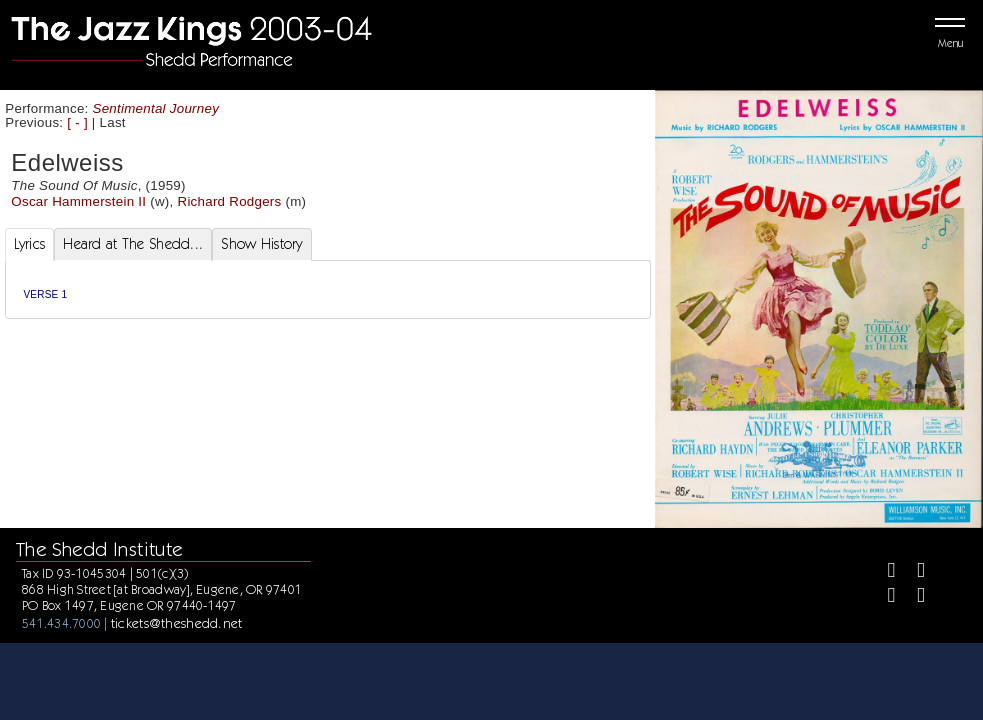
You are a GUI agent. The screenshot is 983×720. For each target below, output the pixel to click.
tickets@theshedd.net (177, 623)
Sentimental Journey (156, 108)
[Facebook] (883, 572)
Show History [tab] (261, 244)
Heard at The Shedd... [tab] (133, 244)
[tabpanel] (328, 289)
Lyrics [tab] (30, 244)
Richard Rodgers (230, 201)
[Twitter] (912, 572)
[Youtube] (912, 597)
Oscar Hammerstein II (78, 201)
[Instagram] (883, 597)
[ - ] (77, 122)
